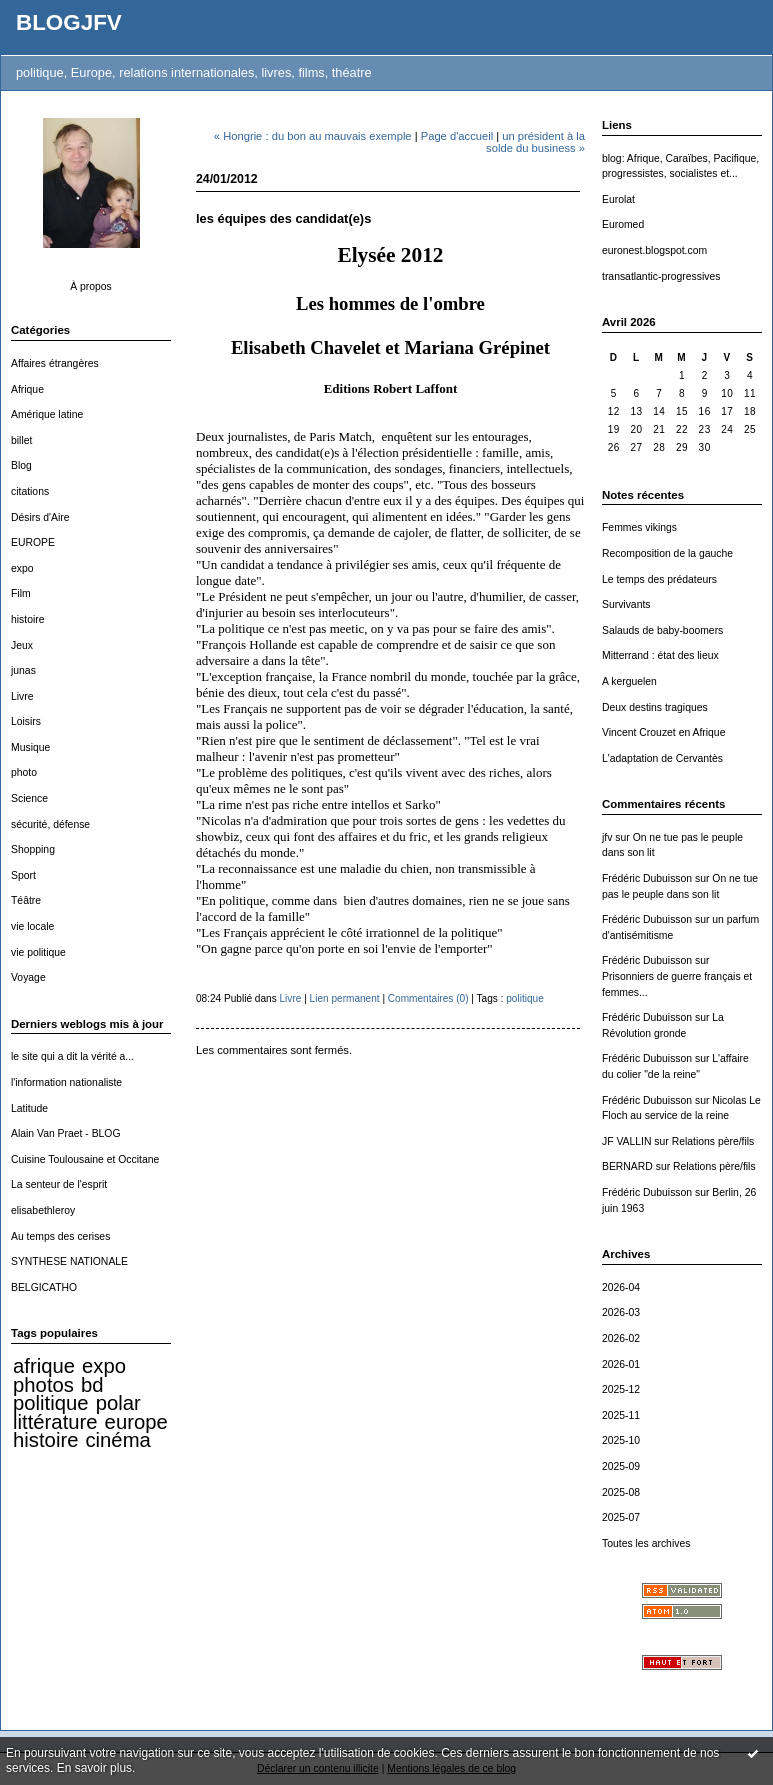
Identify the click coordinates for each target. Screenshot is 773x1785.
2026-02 (621, 1338)
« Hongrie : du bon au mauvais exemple (313, 136)
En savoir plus (94, 1768)
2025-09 (621, 1466)
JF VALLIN (626, 1141)
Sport (23, 875)
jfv (607, 837)
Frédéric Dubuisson (647, 878)
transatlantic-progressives (661, 276)
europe (136, 1422)
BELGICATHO (44, 1287)
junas (23, 670)
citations (30, 491)
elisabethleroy (43, 1210)
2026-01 (621, 1364)
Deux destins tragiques (655, 707)
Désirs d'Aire (40, 517)
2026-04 (621, 1287)
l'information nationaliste (66, 1082)
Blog (21, 465)
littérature (55, 1422)
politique (51, 1403)
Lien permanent (345, 998)
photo (24, 772)
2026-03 (621, 1312)
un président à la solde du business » (535, 142)
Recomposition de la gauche (667, 553)
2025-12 (621, 1389)
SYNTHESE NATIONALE (69, 1261)
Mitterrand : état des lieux (660, 655)
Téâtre (26, 900)
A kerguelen (629, 681)
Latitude (29, 1108)
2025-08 (621, 1492)
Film (21, 593)
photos (43, 1385)
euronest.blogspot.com (654, 250)
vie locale (32, 926)
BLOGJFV (69, 22)
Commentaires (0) (428, 998)
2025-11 (621, 1415)
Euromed (623, 224)
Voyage (28, 977)
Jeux (22, 645)
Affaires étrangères (55, 363)
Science (29, 798)
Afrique (27, 389)
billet (21, 440)
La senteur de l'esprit (59, 1184)
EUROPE (33, 542)
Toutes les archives (646, 1543)
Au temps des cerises (60, 1236)
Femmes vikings (639, 527)
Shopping (33, 849)
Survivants (626, 604)
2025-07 (621, 1517)
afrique (44, 1366)
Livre (22, 696)
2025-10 (621, 1440)
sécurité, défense (50, 824)
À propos (91, 286)
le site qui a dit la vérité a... (72, 1056)
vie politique (38, 952)
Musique (30, 747)
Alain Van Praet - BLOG (66, 1133)
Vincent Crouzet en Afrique (663, 732)
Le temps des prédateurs (659, 579)
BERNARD (627, 1166)
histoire (28, 619)
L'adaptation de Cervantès (662, 758)
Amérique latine (47, 414)
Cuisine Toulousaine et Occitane (85, 1159)
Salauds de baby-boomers (662, 630)
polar (118, 1403)
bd (92, 1385)
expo (22, 568)
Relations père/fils (713, 1141)
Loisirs (26, 721)
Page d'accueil (457, 136)
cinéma (117, 1440)
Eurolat (618, 199)
